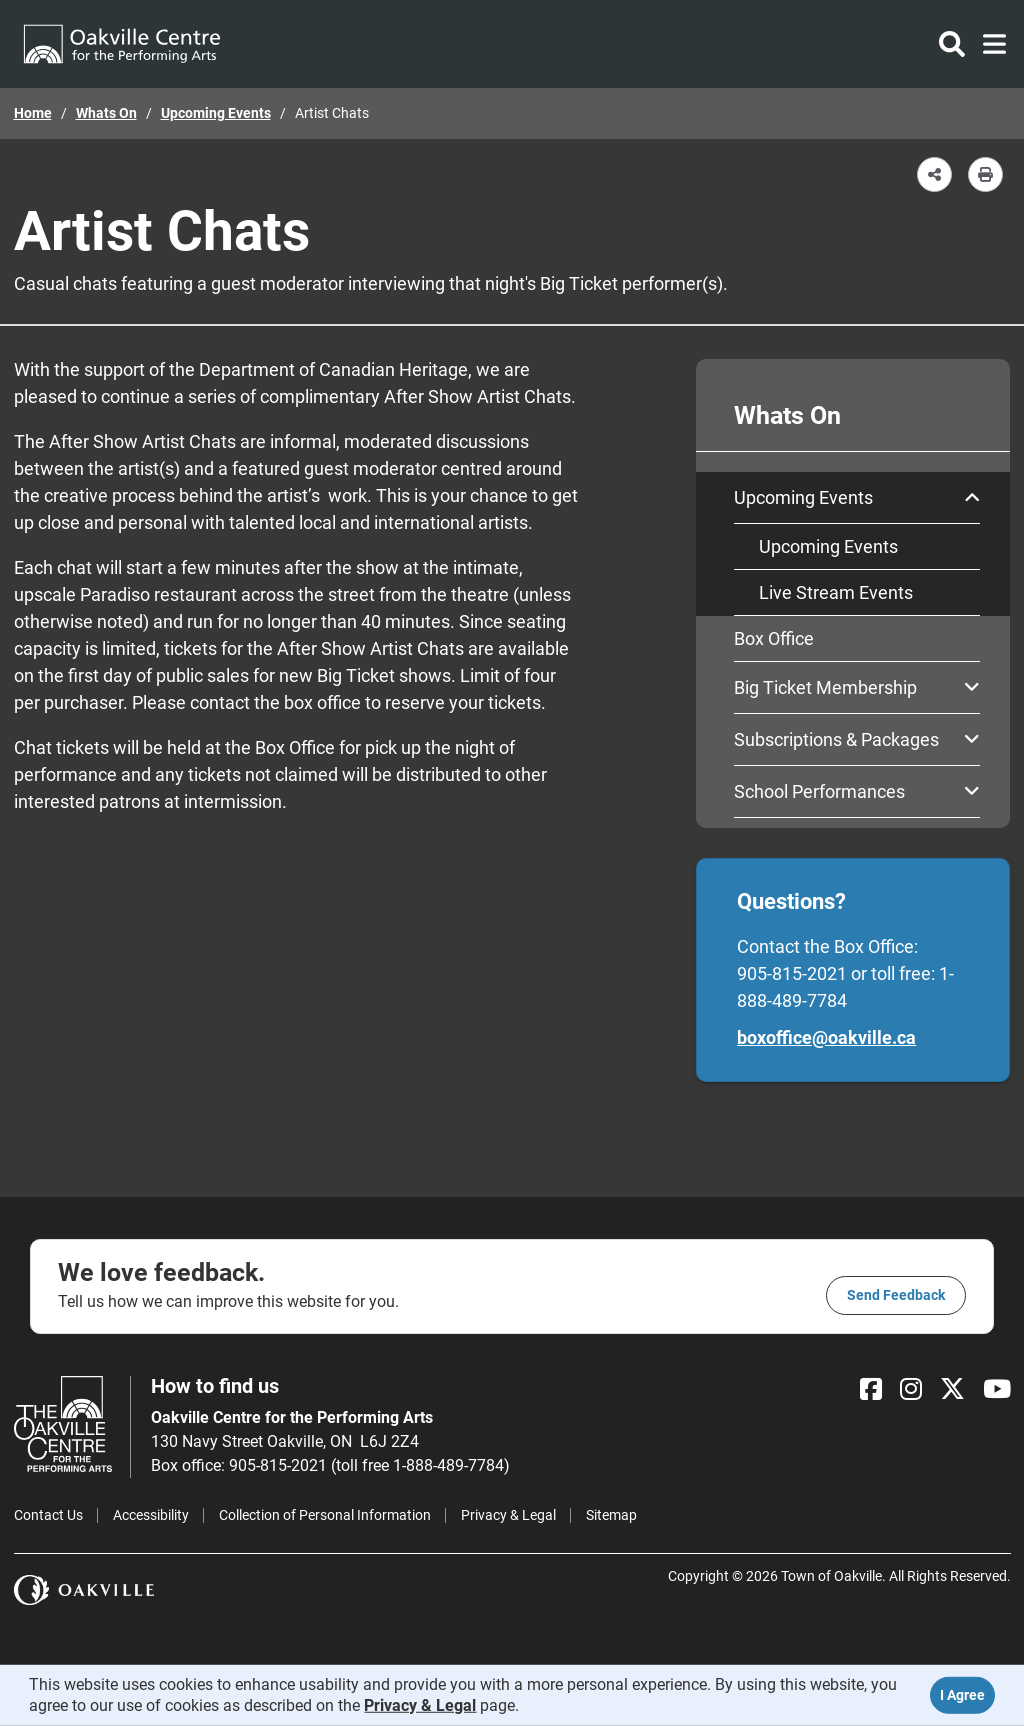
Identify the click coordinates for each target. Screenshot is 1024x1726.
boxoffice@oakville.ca (826, 1037)
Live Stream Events (836, 592)
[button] (934, 174)
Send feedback (896, 1295)
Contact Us (48, 1515)
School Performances (857, 791)
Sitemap (611, 1515)
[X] (952, 1389)
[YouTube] (997, 1389)
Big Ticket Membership (857, 687)
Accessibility (151, 1515)
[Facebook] (871, 1389)
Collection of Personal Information (325, 1515)
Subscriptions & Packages (857, 739)
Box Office (774, 638)
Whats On (106, 113)
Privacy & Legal (508, 1515)
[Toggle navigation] (988, 44)
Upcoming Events (216, 113)
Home (33, 113)
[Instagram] (911, 1389)
